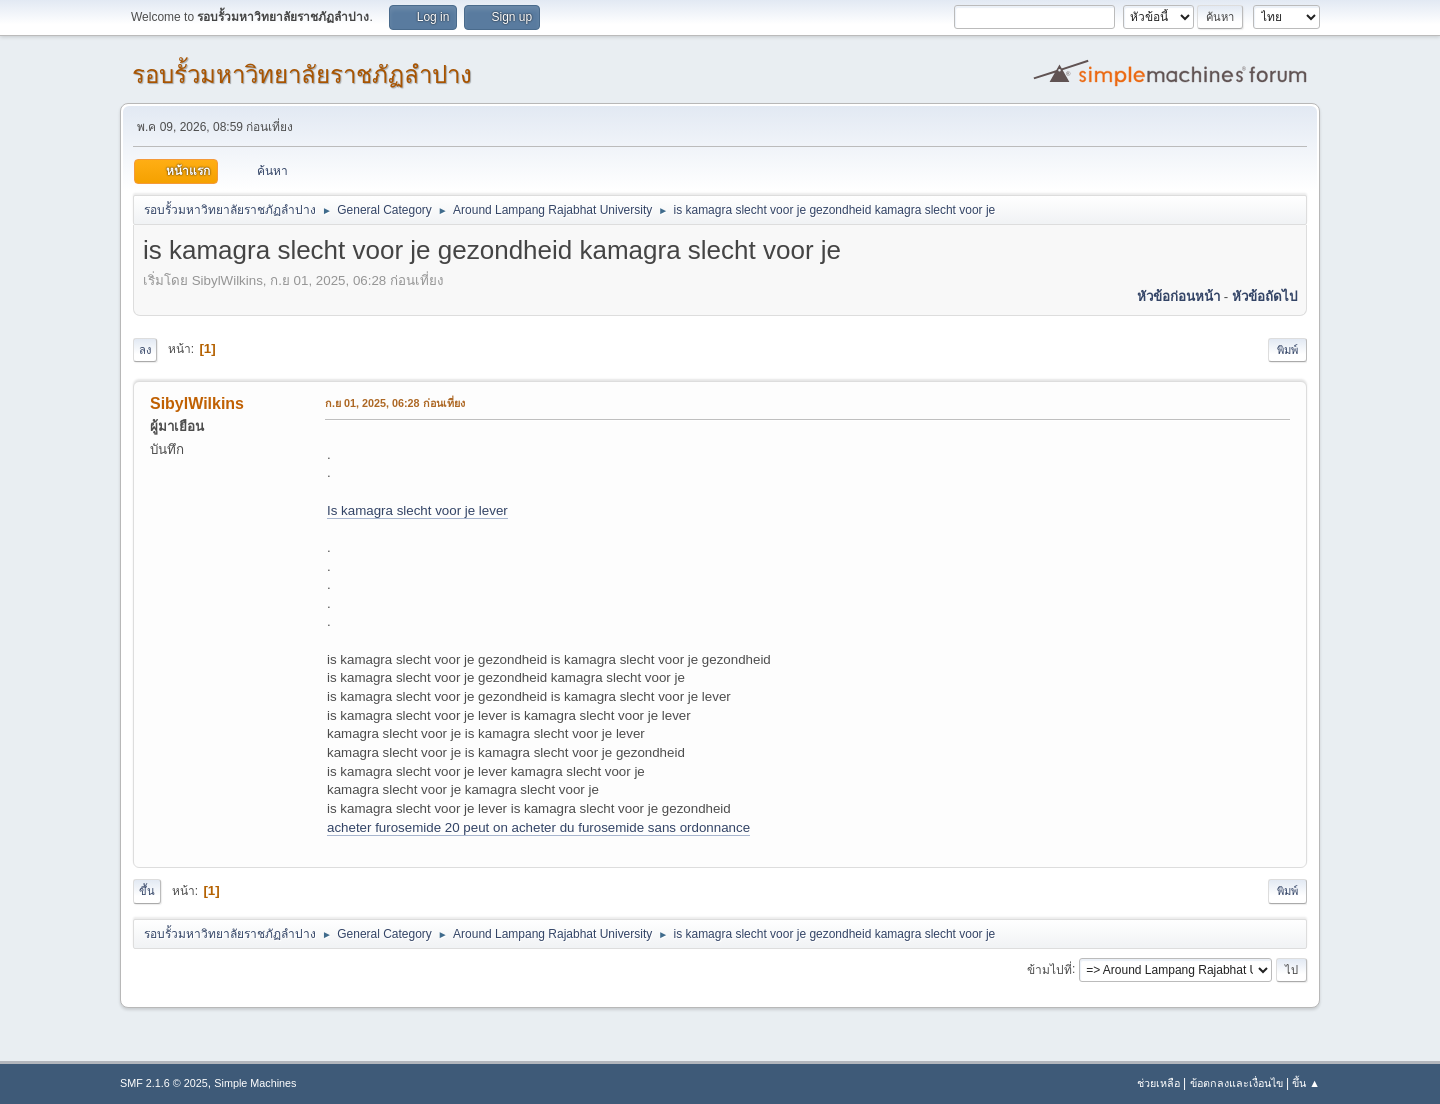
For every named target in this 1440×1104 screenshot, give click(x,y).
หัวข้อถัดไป (1264, 296)
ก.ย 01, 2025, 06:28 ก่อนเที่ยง (395, 403)
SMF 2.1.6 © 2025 (164, 1083)
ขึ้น (147, 891)
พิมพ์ (1287, 350)
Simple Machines (255, 1083)
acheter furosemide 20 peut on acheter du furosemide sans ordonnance (538, 827)
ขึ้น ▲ (1306, 1083)
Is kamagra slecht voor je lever (417, 510)
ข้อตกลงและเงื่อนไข (1236, 1083)
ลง (145, 350)
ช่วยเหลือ (1158, 1083)
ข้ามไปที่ (1049, 969)
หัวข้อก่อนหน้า (1178, 296)
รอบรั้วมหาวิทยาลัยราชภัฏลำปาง (302, 74)
